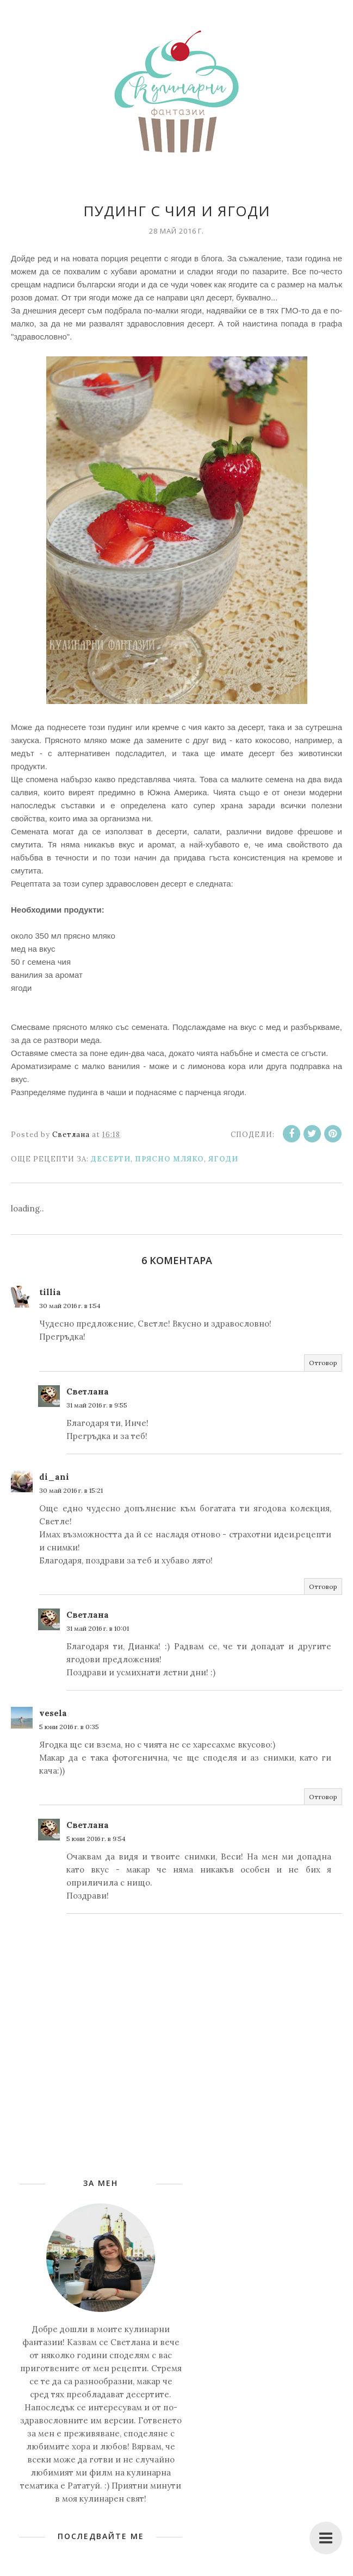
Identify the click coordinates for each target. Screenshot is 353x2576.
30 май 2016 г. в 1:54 (70, 1306)
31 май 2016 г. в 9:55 (96, 1405)
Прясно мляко (169, 1159)
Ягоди (223, 1159)
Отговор (323, 1363)
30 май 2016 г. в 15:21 (71, 1490)
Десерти (111, 1159)
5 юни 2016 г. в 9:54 (96, 1838)
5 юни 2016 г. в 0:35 (69, 1727)
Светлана (87, 1391)
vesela (53, 1713)
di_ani (54, 1477)
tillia (50, 1292)
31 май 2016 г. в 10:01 (97, 1628)
